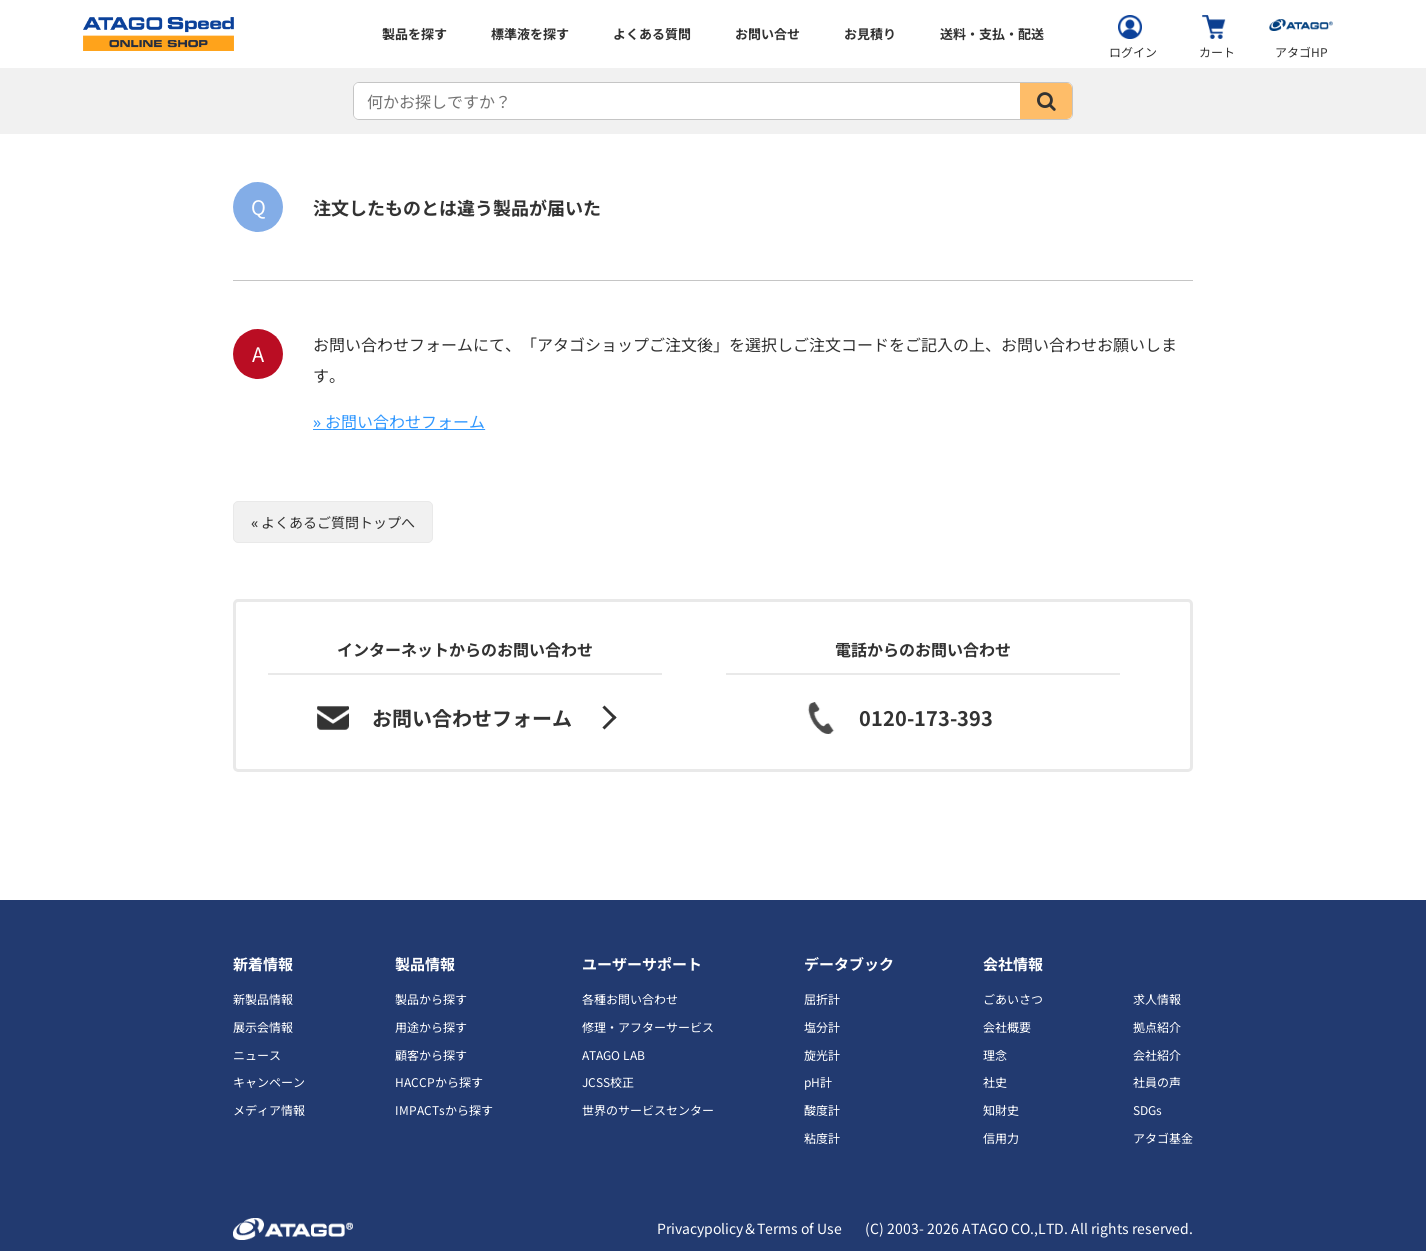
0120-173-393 (926, 717)
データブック (849, 963)
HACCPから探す (439, 1081)
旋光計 (822, 1054)
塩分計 (822, 1026)
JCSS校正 (608, 1081)
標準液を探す (530, 33)
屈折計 (822, 998)
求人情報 (1157, 998)
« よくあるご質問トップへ (333, 522)
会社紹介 (1157, 1054)
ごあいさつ (1013, 998)
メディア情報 (269, 1109)
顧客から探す (431, 1054)
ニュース (257, 1054)
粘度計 (822, 1137)
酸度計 (822, 1109)
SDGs (1147, 1109)
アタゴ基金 (1163, 1137)
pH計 (818, 1081)
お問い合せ (767, 33)
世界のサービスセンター (648, 1109)
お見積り (870, 33)
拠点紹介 (1157, 1026)
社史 (995, 1081)
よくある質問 (652, 33)
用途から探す (431, 1026)
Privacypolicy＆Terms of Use (749, 1228)
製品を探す (414, 33)
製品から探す (431, 998)
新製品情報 (263, 998)
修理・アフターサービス (648, 1026)
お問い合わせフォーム (405, 421)
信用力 (1001, 1137)
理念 (995, 1054)
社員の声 (1157, 1081)
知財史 (1001, 1109)
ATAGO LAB (613, 1054)
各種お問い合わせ (630, 998)
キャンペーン (269, 1081)
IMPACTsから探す (444, 1109)
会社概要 (1007, 1026)
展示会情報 (263, 1026)
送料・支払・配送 (992, 33)
